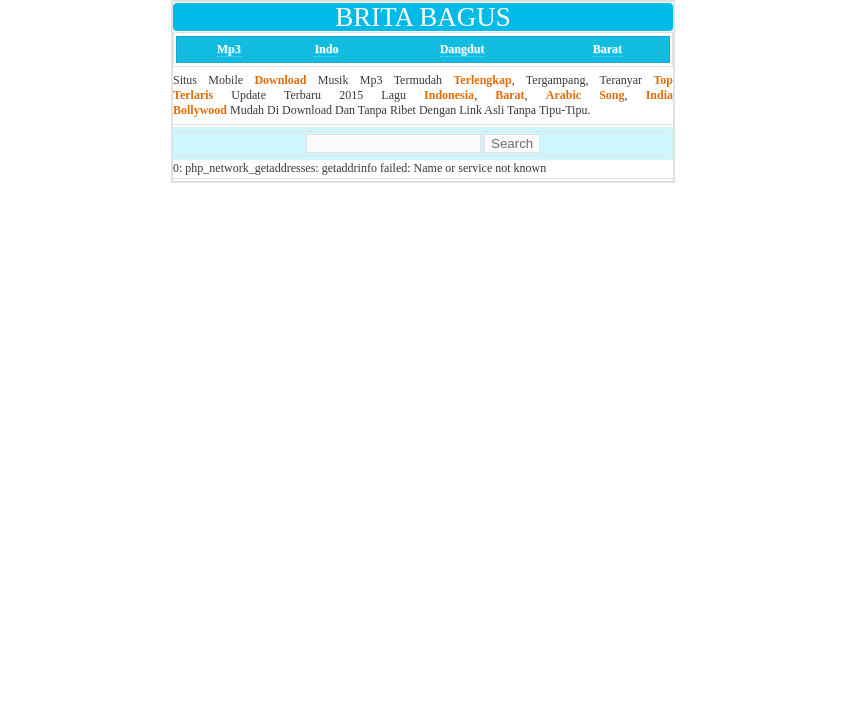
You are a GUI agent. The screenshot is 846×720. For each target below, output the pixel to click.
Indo (326, 49)
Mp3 (229, 49)
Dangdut (462, 49)
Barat (607, 49)
